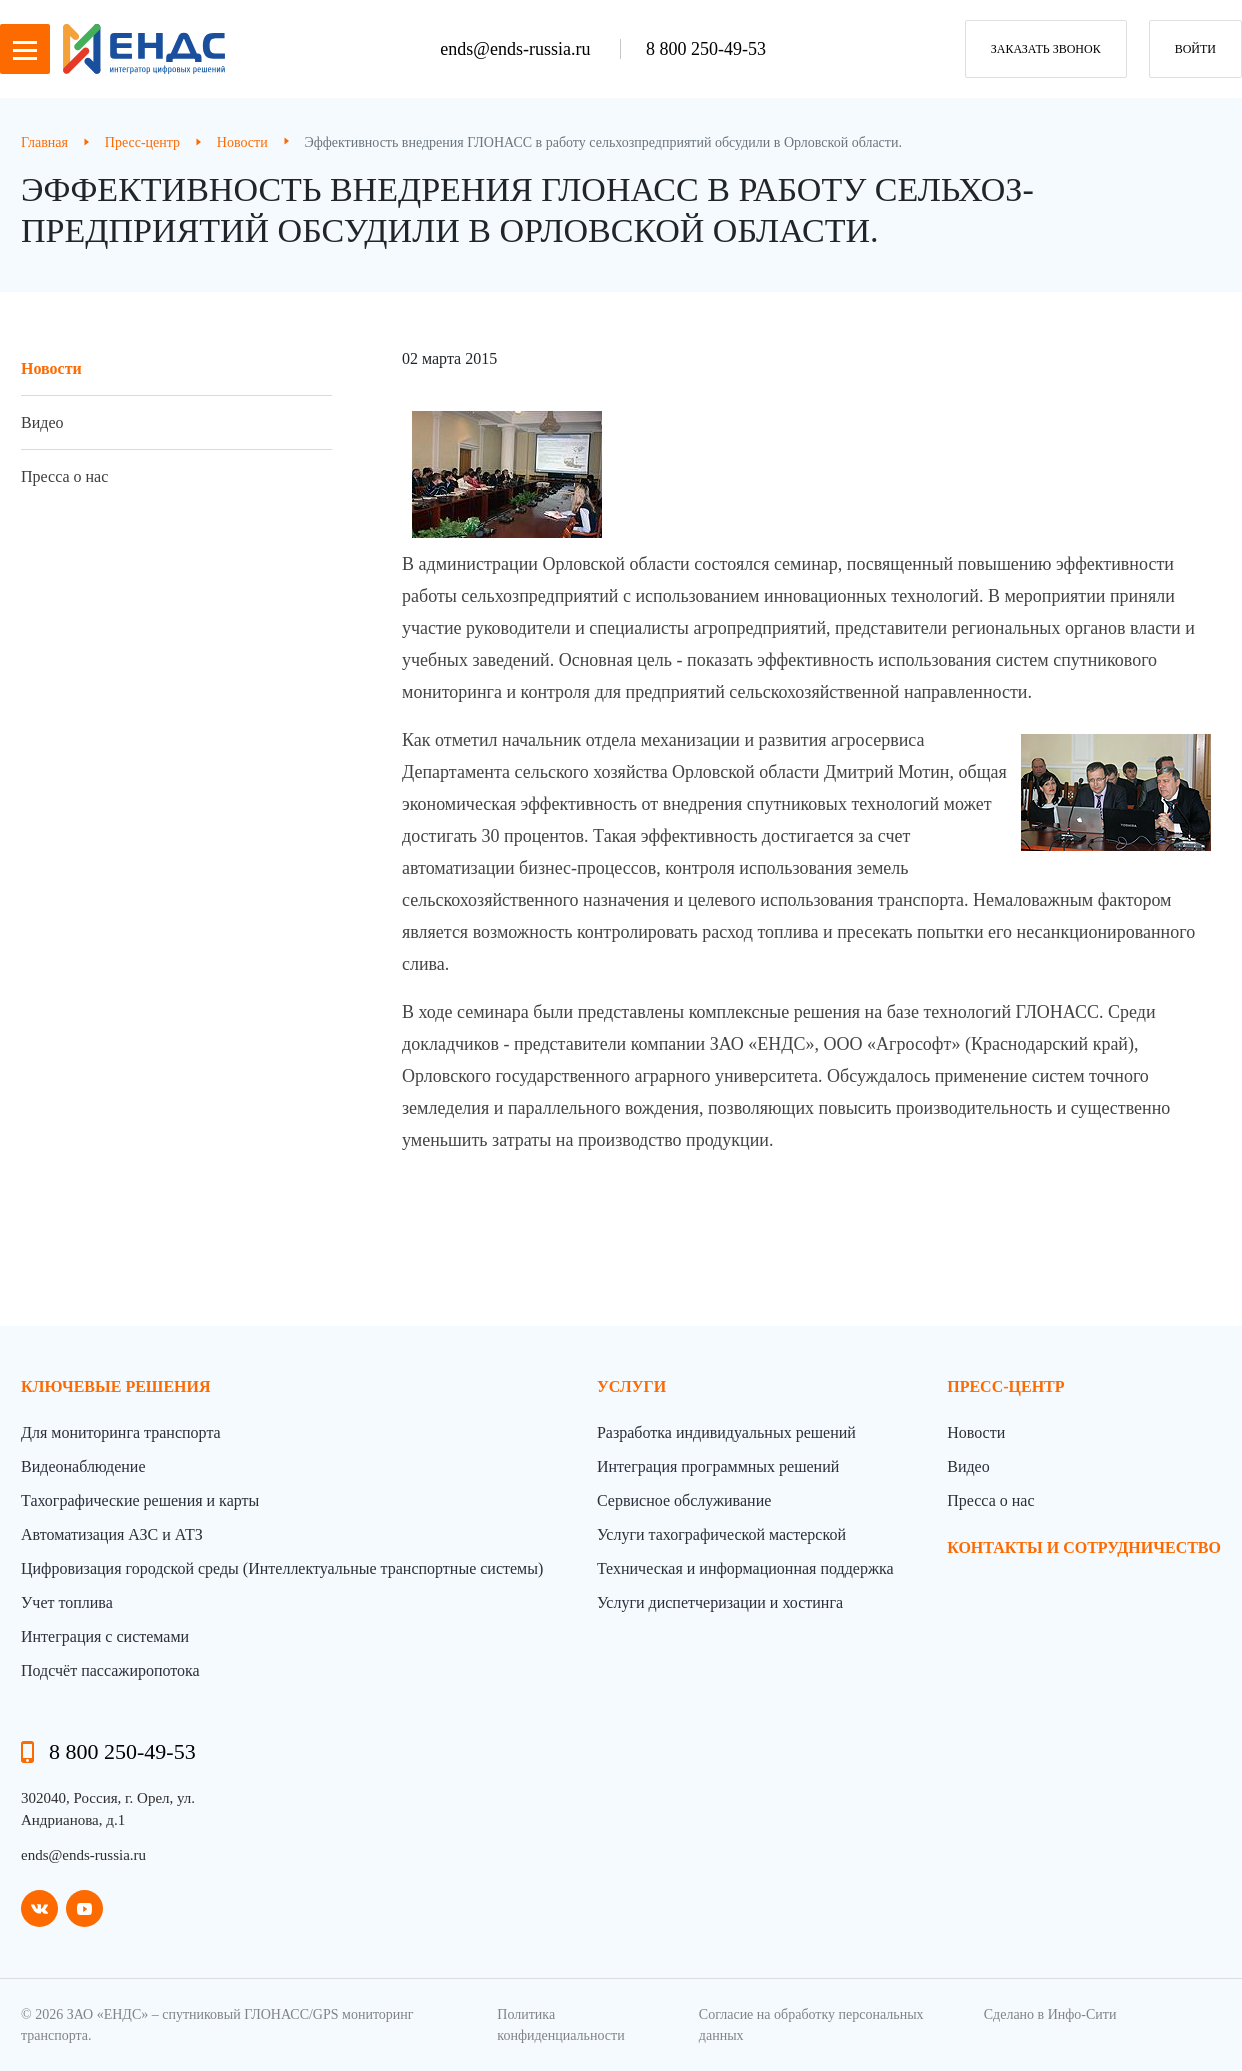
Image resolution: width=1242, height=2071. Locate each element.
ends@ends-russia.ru (517, 49)
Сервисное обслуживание (684, 1500)
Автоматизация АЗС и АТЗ (112, 1534)
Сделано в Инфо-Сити (1050, 2014)
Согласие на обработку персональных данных (811, 2025)
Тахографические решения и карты (140, 1500)
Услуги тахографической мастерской (721, 1534)
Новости (51, 368)
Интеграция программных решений (718, 1466)
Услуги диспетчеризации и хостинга (720, 1602)
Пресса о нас (64, 476)
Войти (1195, 49)
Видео (42, 422)
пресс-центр (1005, 1386)
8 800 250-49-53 (706, 49)
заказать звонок (1046, 49)
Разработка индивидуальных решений (726, 1432)
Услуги (631, 1386)
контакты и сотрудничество (1084, 1547)
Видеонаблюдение (83, 1466)
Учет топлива (67, 1602)
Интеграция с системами (105, 1636)
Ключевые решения (116, 1386)
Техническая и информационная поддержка (745, 1568)
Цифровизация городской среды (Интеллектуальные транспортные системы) (282, 1568)
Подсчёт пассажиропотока (110, 1670)
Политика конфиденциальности (560, 2025)
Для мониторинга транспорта (121, 1432)
